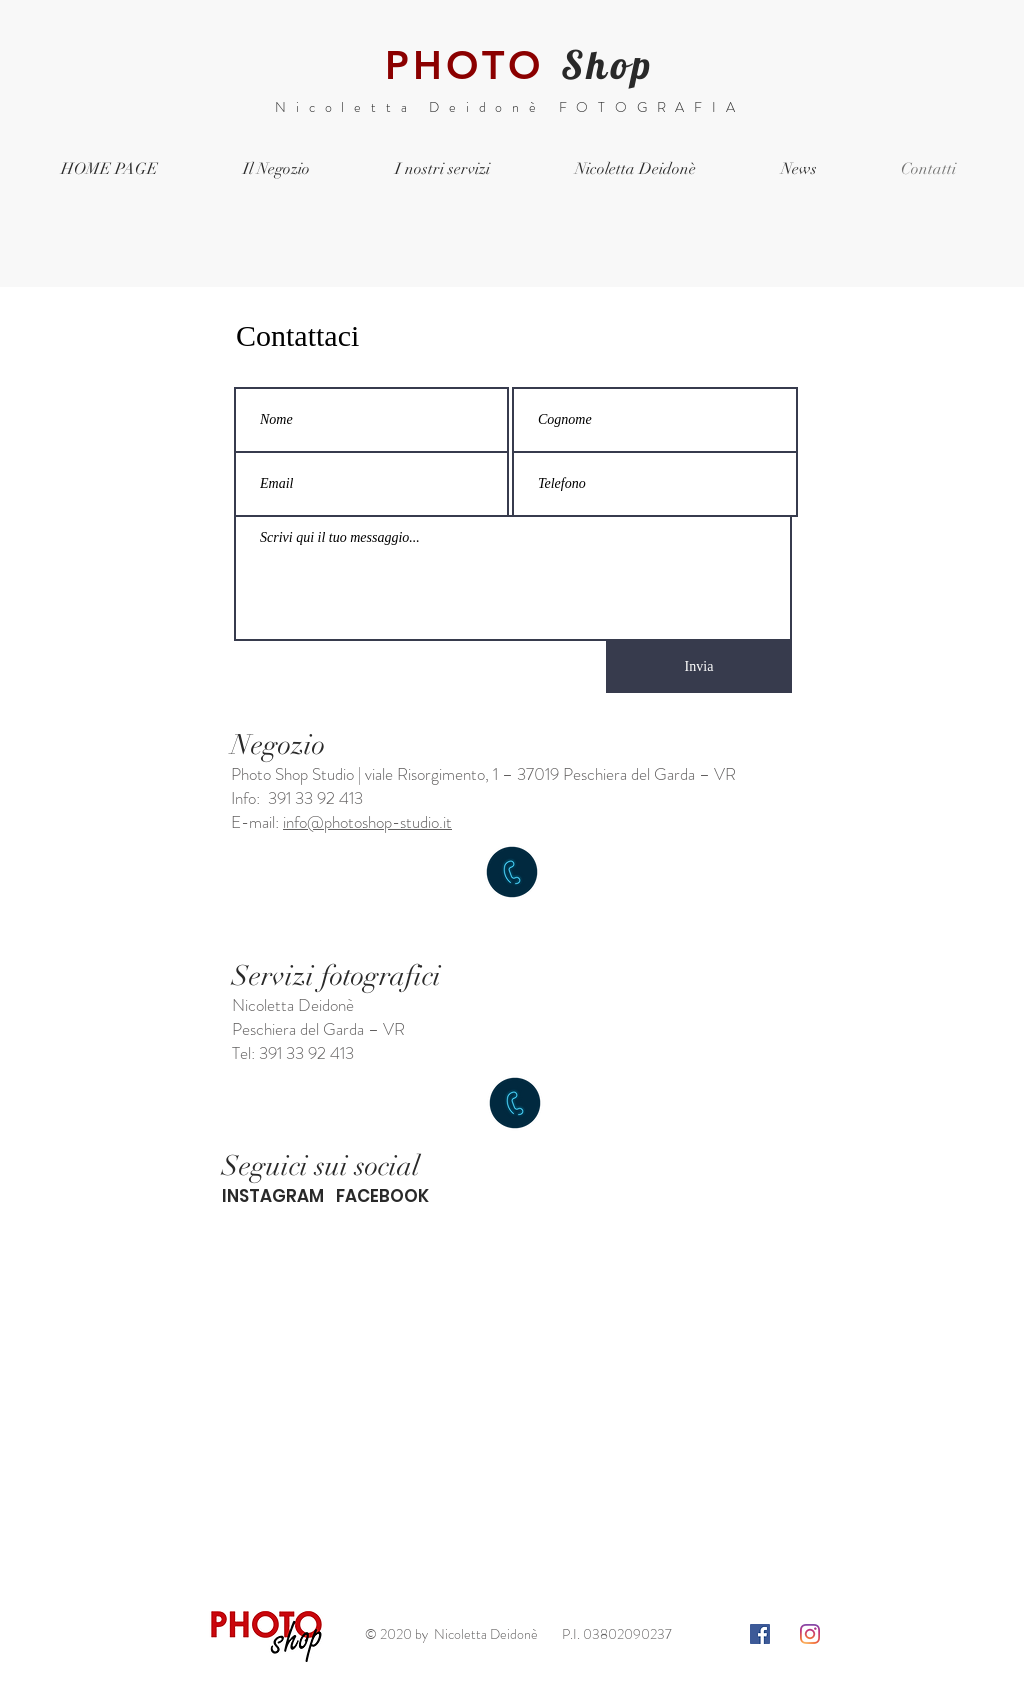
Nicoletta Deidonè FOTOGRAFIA (509, 107)
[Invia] (699, 667)
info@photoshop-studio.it (367, 822)
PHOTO (464, 65)
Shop (607, 64)
